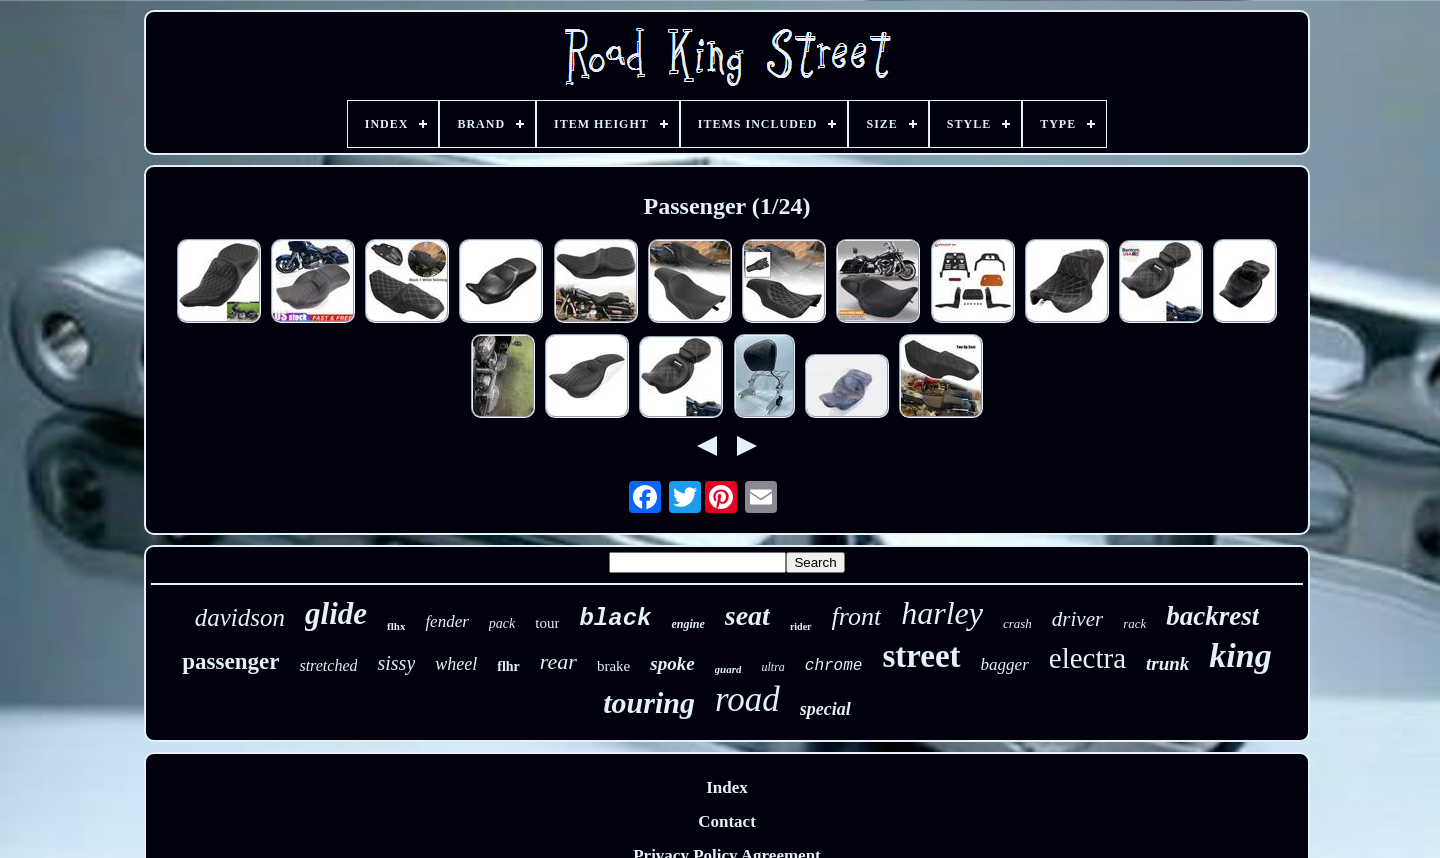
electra (1087, 658)
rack (1134, 623)
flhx (396, 626)
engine (687, 624)
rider (801, 626)
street (921, 656)
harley (942, 613)
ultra (772, 667)
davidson (240, 617)
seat (747, 615)
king (1240, 655)
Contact (727, 821)
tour (547, 623)
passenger (230, 661)
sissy (396, 663)
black (615, 618)
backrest (1212, 616)
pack (502, 623)
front (857, 616)
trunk (1167, 663)
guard (728, 669)
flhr (508, 666)
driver (1077, 619)
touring (649, 702)
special (825, 709)
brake (613, 666)
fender (446, 621)
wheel (456, 664)
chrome (834, 666)
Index (727, 787)
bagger (1005, 664)
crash (1017, 623)
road (747, 699)
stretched (328, 665)
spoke (672, 663)
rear (558, 661)
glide (336, 613)
